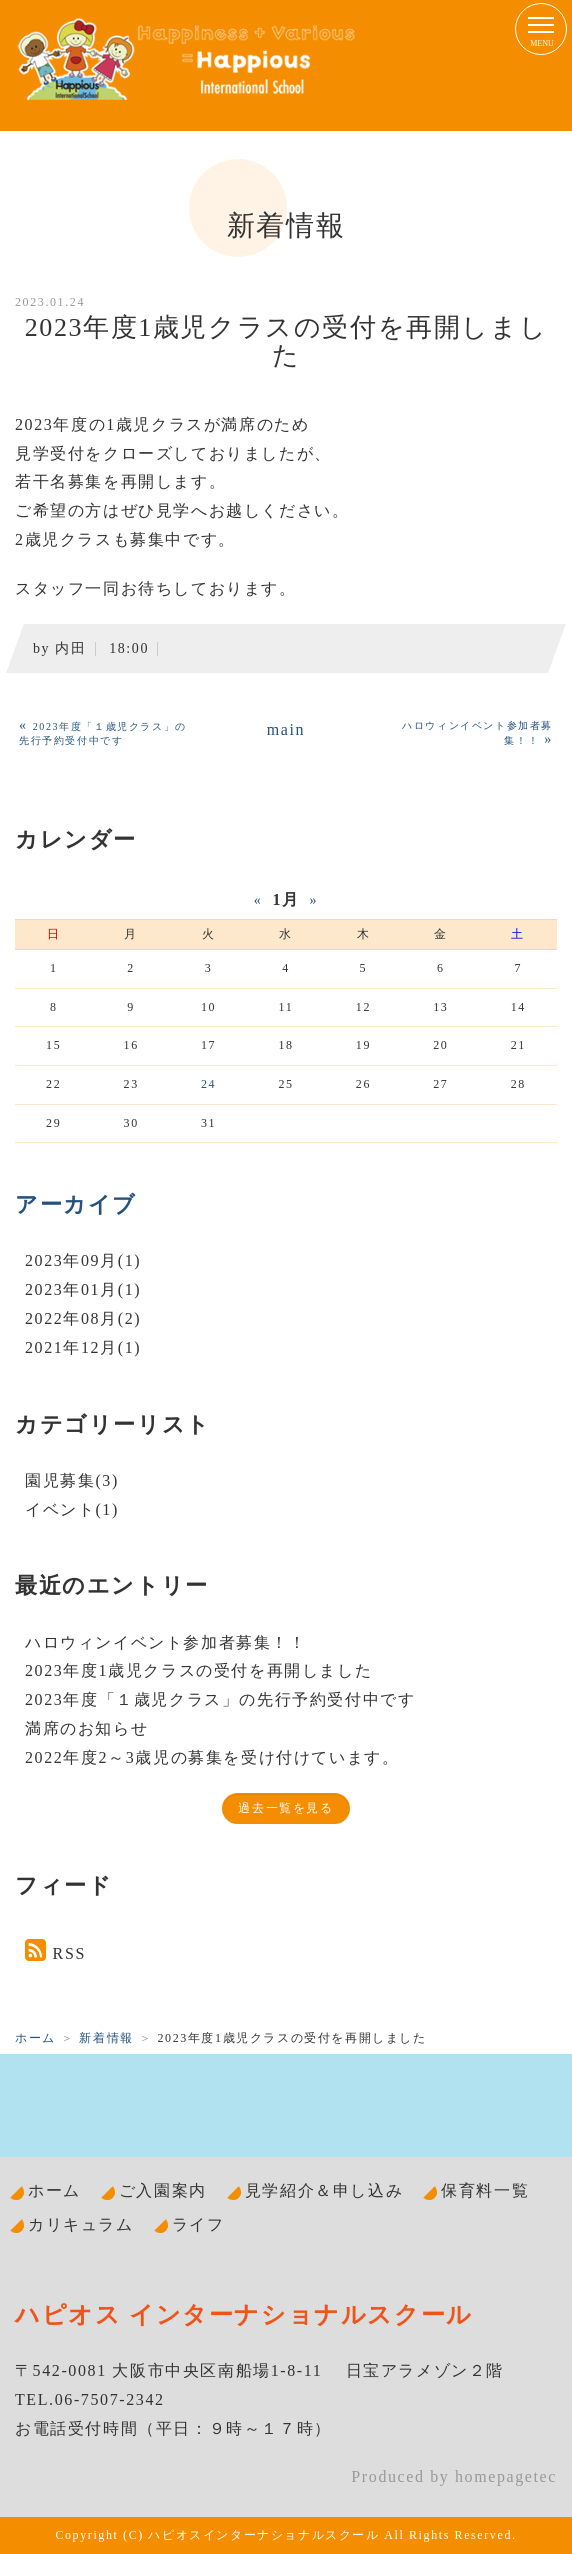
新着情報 (106, 2038)
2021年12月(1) (83, 1347)
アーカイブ (76, 1204)
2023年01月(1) (83, 1289)
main (286, 729)
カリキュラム (81, 2224)
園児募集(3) (72, 1480)
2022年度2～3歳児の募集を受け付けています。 (212, 1757)
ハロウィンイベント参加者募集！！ (166, 1642)
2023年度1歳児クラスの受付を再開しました (198, 1670)
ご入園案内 (163, 2190)
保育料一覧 (485, 2190)
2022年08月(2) (83, 1318)
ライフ (198, 2224)
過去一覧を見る (285, 1808)
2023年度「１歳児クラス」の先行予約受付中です (220, 1699)
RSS (69, 1953)
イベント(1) (72, 1509)
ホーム (35, 2038)
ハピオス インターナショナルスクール (244, 2315)
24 (208, 1084)
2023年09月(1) (83, 1260)
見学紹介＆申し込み (324, 2190)
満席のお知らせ (86, 1728)
